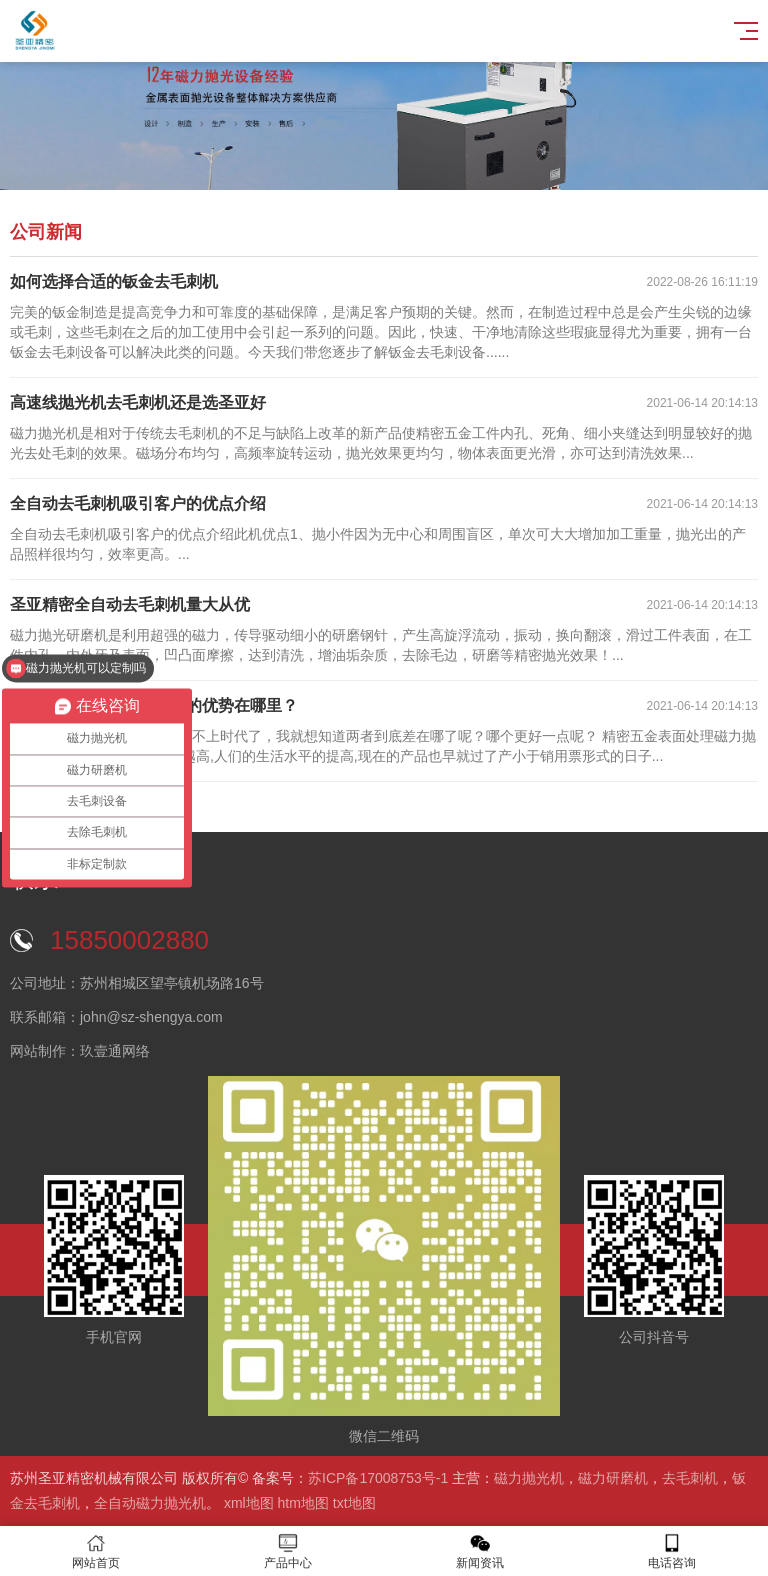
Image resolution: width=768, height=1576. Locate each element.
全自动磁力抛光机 (150, 1503)
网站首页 (96, 1551)
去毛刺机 (690, 1478)
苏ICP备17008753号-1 (378, 1478)
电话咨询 (672, 1551)
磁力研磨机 (613, 1478)
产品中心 (288, 1551)
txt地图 (354, 1503)
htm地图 (303, 1503)
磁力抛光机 (529, 1478)
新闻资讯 (480, 1551)
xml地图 (249, 1503)
